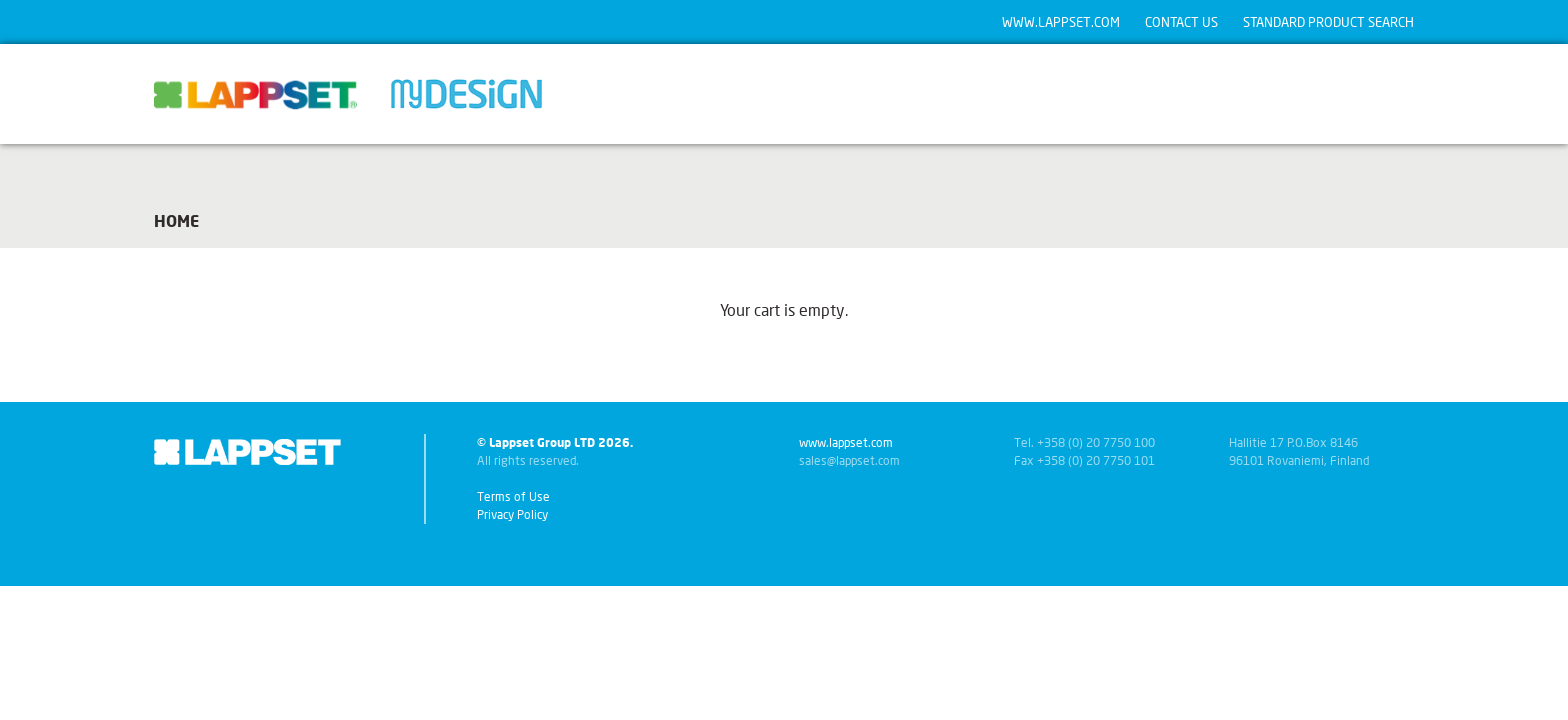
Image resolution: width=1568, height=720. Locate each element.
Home (176, 220)
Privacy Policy (512, 514)
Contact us (1181, 22)
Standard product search (1328, 22)
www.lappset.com (1061, 22)
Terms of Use (513, 496)
